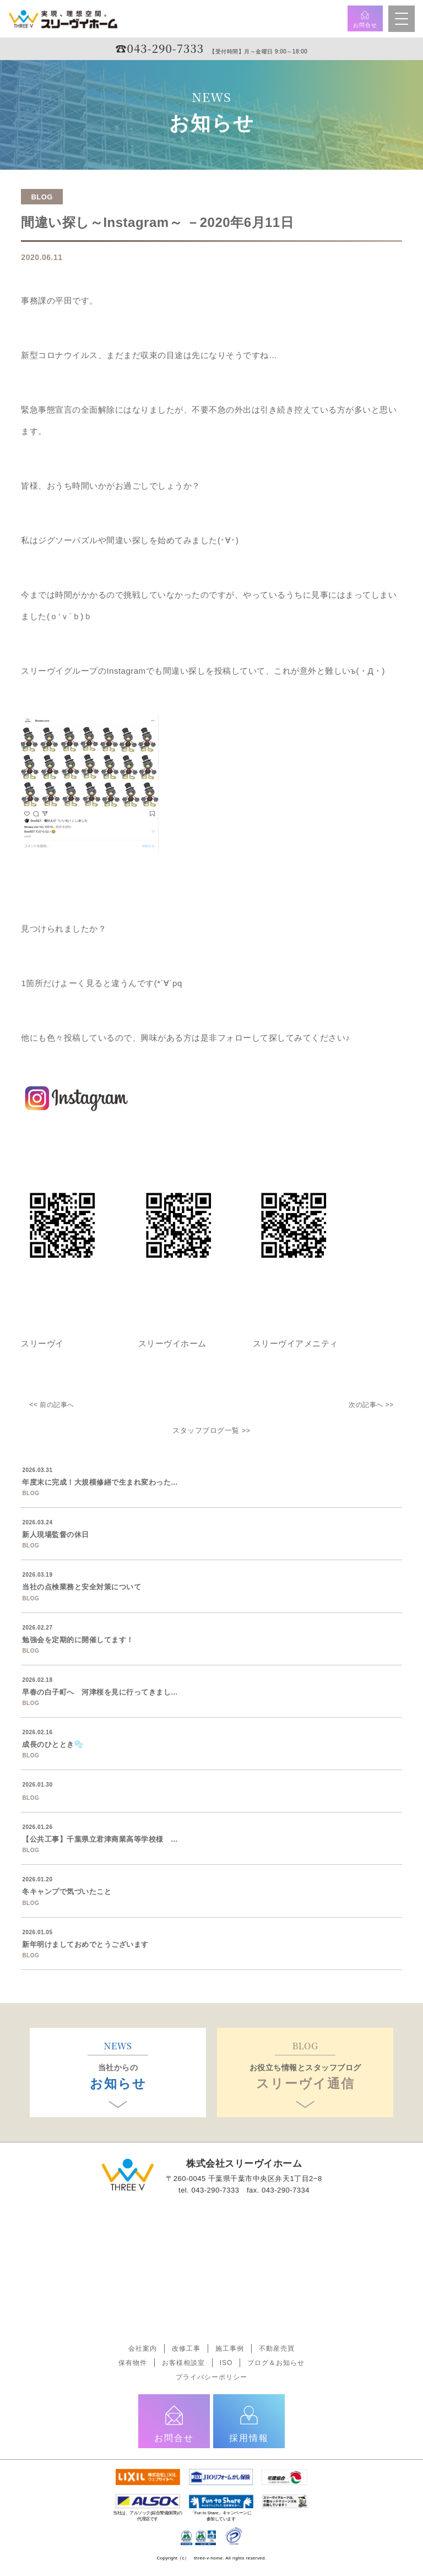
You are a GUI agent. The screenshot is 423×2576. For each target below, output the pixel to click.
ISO (226, 2363)
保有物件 (132, 2363)
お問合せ (365, 18)
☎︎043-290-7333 (160, 48)
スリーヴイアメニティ (294, 1343)
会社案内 (142, 2348)
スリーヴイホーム (172, 1343)
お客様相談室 (183, 2363)
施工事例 (229, 2348)
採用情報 (249, 2422)
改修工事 (186, 2348)
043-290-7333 (215, 2190)
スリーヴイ (42, 1343)
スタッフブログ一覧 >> (211, 1430)
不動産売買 (277, 2348)
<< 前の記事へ (51, 1405)
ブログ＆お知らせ (276, 2363)
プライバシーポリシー (211, 2377)
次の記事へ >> (371, 1405)
